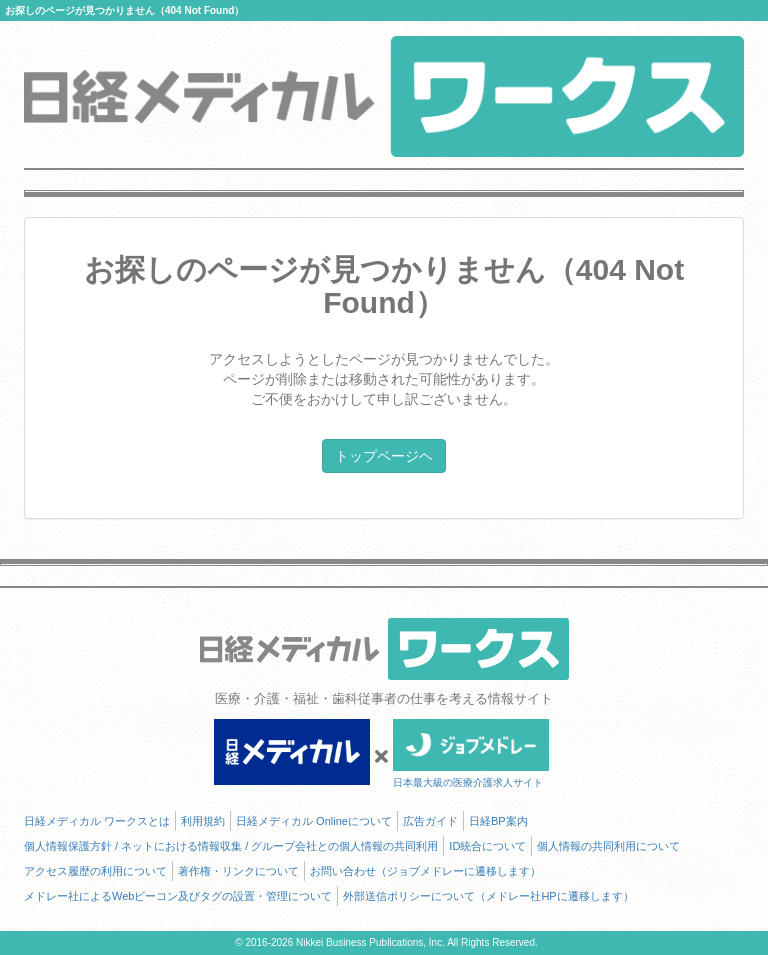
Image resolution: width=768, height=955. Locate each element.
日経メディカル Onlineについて (314, 821)
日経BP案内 (498, 821)
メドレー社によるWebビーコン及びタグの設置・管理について (178, 896)
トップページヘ (384, 456)
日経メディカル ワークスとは (97, 821)
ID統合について (487, 846)
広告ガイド (430, 821)
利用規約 (203, 821)
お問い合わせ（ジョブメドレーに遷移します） (425, 871)
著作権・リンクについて (238, 871)
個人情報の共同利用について (608, 846)
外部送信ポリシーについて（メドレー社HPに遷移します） (488, 896)
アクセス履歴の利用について (95, 871)
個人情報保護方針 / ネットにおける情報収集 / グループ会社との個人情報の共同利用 (231, 846)
